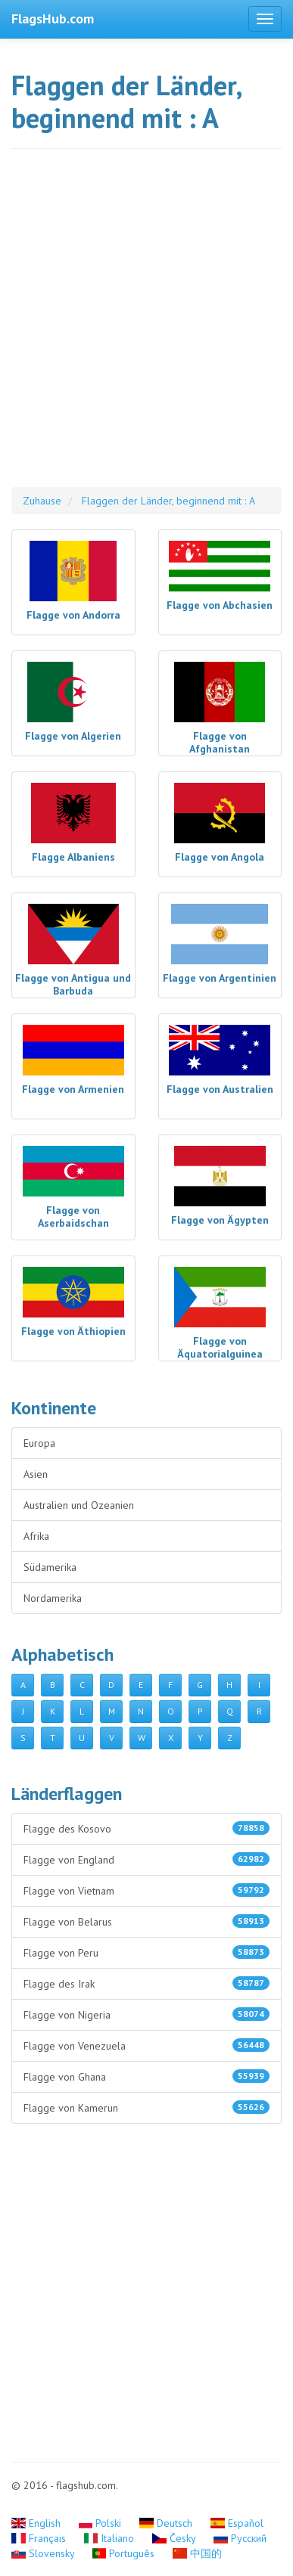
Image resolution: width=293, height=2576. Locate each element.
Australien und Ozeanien (78, 1505)
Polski (102, 2523)
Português (125, 2553)
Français (40, 2538)
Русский (240, 2538)
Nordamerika (52, 1598)
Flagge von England (146, 1859)
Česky (175, 2538)
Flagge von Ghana (146, 2076)
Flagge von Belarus (146, 1921)
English (37, 2523)
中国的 (197, 2553)
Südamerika (49, 1567)
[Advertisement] (146, 325)
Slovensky (44, 2553)
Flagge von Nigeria (146, 2014)
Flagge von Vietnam (146, 1890)
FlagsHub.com (52, 18)
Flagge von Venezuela (146, 2045)
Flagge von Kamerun (146, 2107)
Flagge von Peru (146, 1952)
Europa (39, 1443)
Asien (35, 1474)
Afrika (36, 1536)
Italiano (111, 2538)
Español (236, 2523)
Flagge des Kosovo (146, 1828)
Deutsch (167, 2523)
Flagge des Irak (146, 1983)
